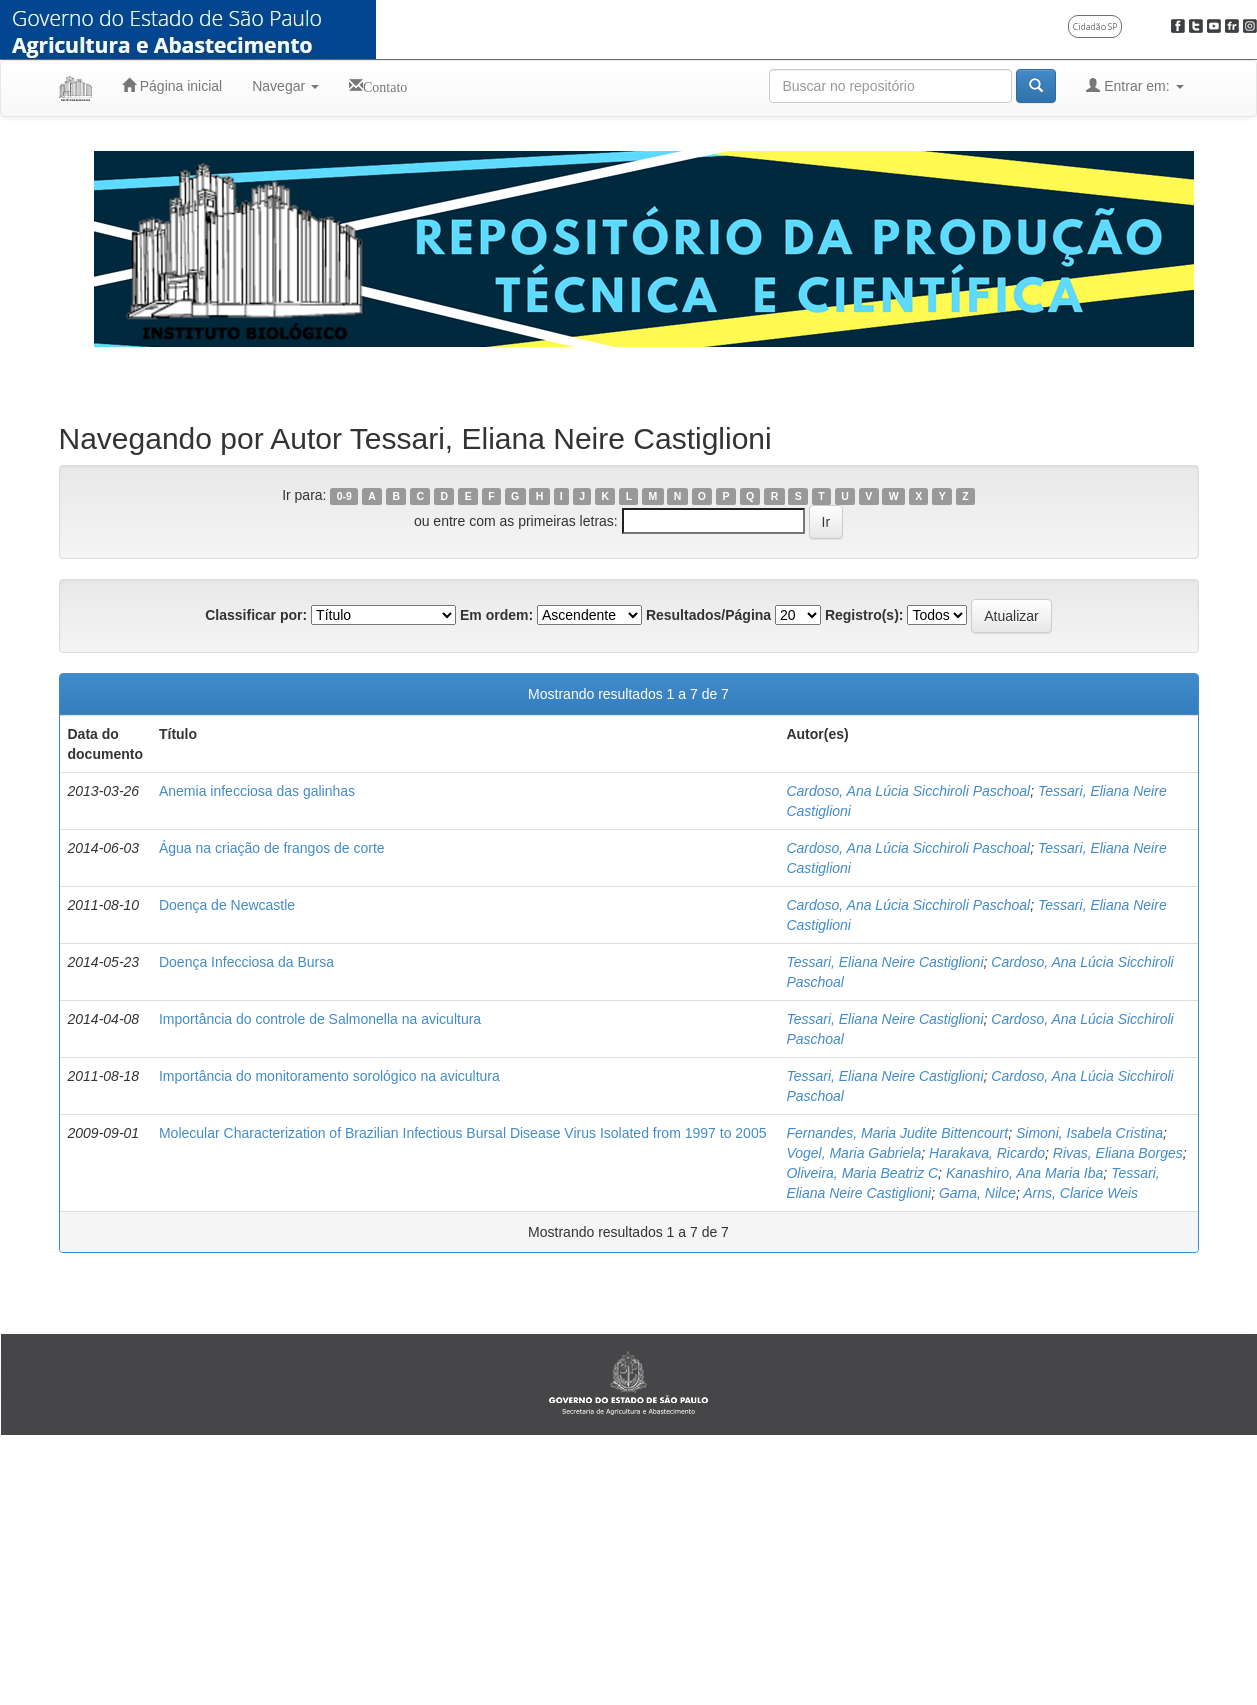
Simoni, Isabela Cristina (1089, 1133)
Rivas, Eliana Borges (1118, 1153)
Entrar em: (1134, 85)
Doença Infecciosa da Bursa (246, 962)
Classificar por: (256, 615)
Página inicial (172, 85)
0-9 (344, 496)
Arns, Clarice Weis (1080, 1193)
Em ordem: (496, 615)
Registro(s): (864, 615)
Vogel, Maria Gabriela (853, 1153)
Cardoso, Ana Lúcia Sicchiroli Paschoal (908, 791)
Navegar (285, 86)
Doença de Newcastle (227, 905)
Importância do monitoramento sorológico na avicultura (329, 1076)
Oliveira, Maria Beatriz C (862, 1173)
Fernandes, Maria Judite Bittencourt (897, 1133)
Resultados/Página (708, 615)
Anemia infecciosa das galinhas (257, 791)
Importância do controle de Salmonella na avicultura (320, 1019)
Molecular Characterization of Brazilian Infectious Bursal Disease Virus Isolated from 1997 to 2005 (463, 1133)
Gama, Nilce (977, 1193)
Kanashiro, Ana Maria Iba (1024, 1173)
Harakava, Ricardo (987, 1153)
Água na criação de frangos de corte (272, 848)
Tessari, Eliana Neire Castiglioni (884, 962)
